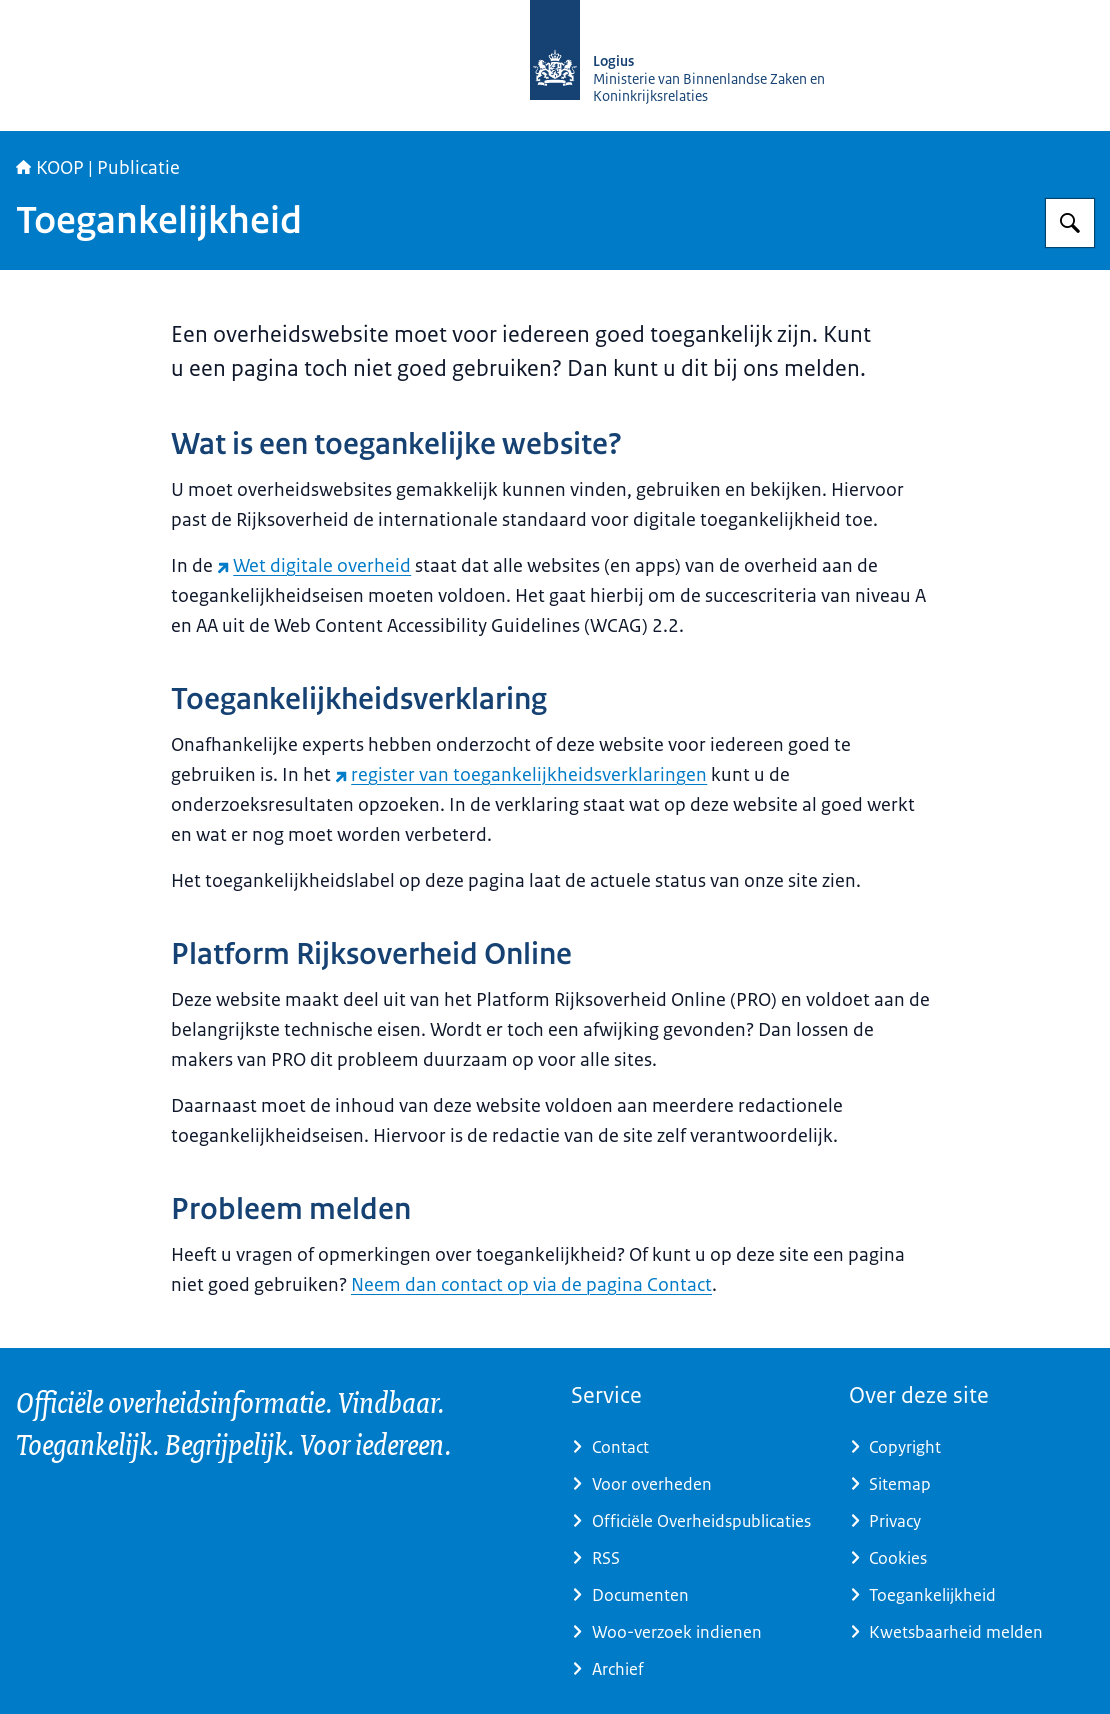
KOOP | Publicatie (98, 168)
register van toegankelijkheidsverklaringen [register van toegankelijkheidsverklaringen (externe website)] (521, 775)
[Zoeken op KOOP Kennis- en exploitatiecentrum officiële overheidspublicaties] (1070, 223)
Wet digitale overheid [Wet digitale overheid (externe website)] (314, 566)
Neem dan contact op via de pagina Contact (531, 1285)
